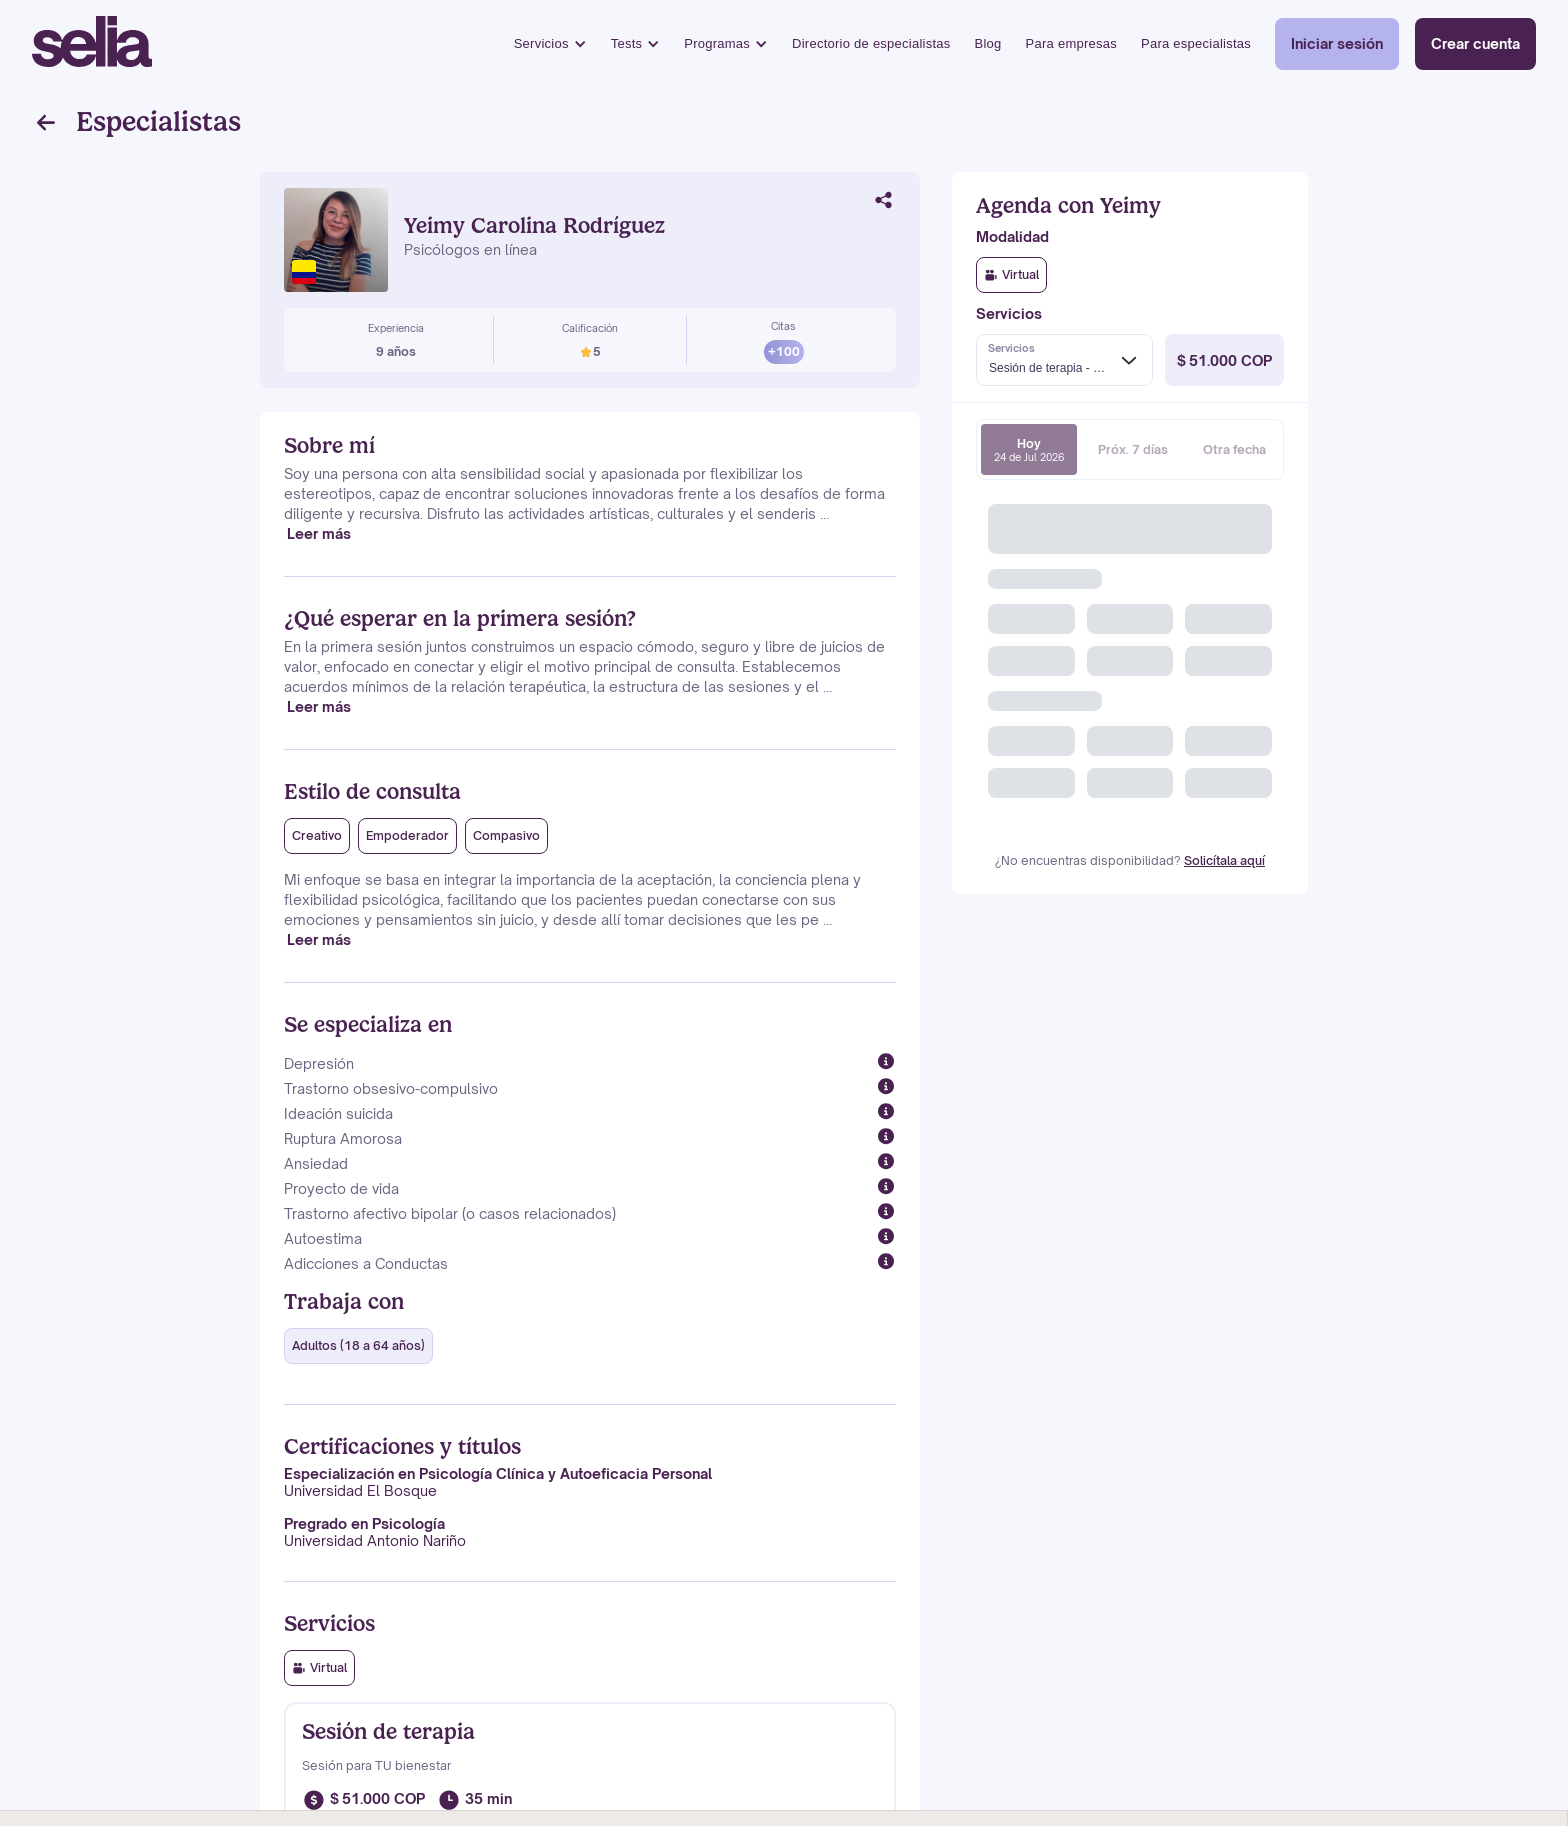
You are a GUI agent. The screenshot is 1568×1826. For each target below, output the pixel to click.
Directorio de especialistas (871, 43)
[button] (550, 44)
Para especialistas (1196, 43)
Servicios (541, 43)
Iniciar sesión (1337, 43)
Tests (627, 43)
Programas (717, 43)
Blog (988, 43)
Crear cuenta (1475, 43)
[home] (92, 44)
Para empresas (1071, 43)
